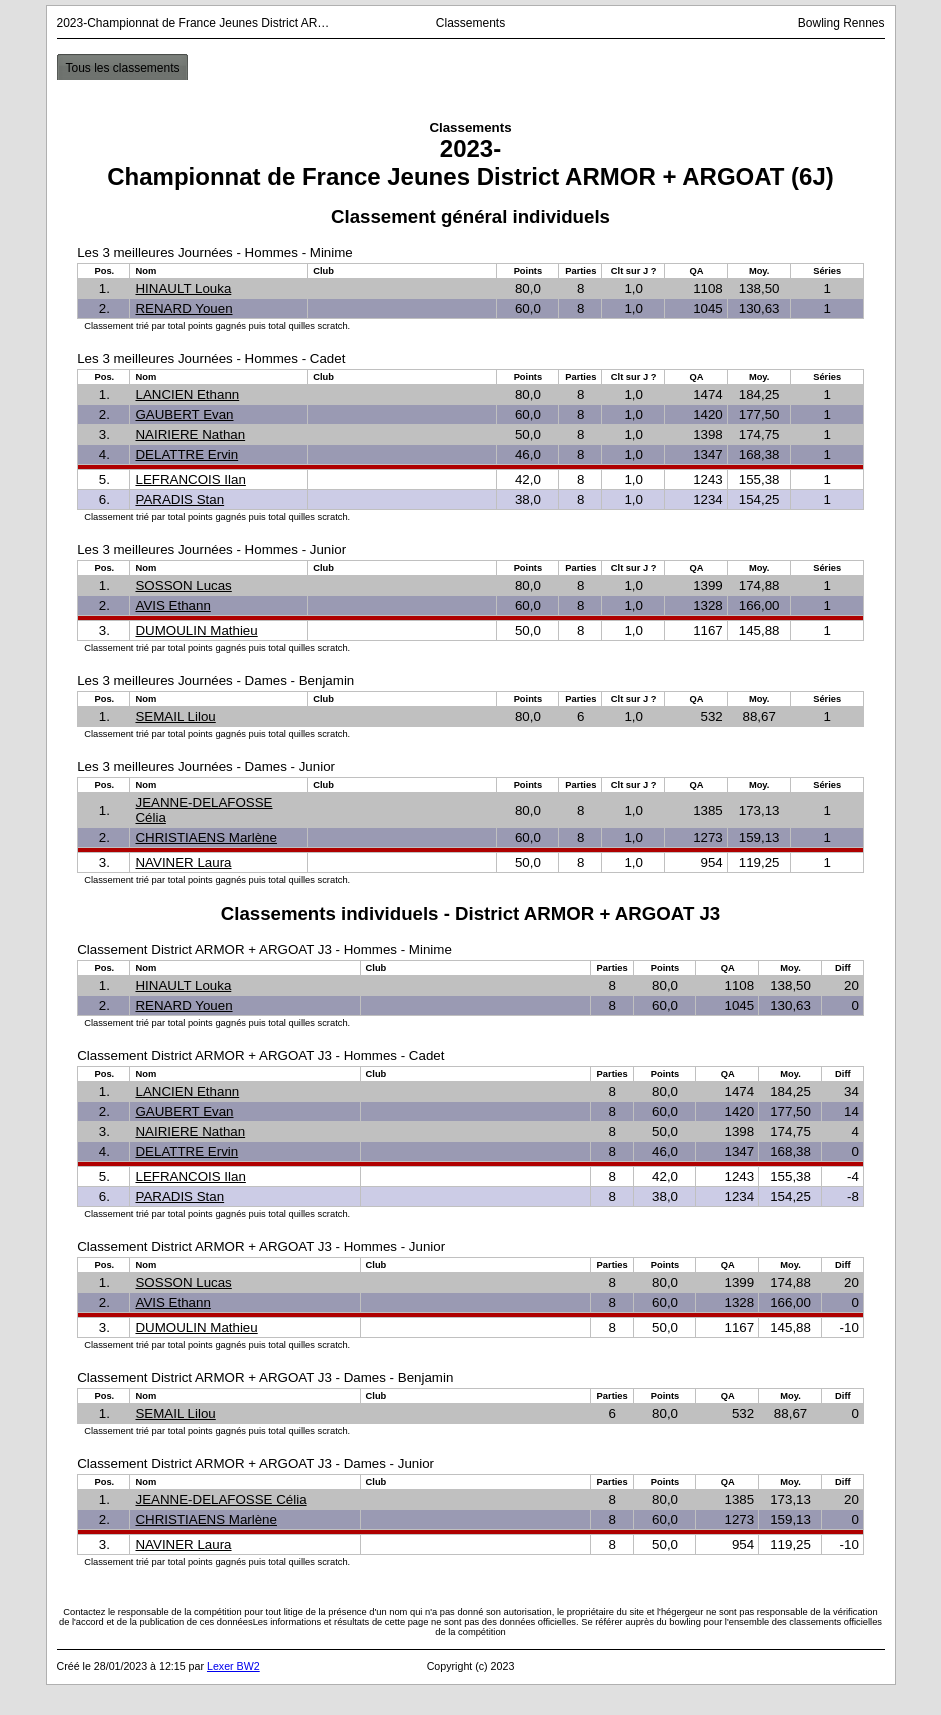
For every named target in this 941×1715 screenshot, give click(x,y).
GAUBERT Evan (184, 414)
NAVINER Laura (183, 862)
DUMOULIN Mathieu (196, 630)
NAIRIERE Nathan (190, 434)
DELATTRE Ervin (186, 454)
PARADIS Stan (179, 499)
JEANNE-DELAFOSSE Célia (220, 1499)
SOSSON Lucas (183, 585)
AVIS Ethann (172, 605)
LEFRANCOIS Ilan (190, 479)
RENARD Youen (183, 308)
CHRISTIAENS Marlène (205, 837)
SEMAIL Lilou (175, 716)
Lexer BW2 (233, 1666)
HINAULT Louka (183, 288)
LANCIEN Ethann (187, 394)
